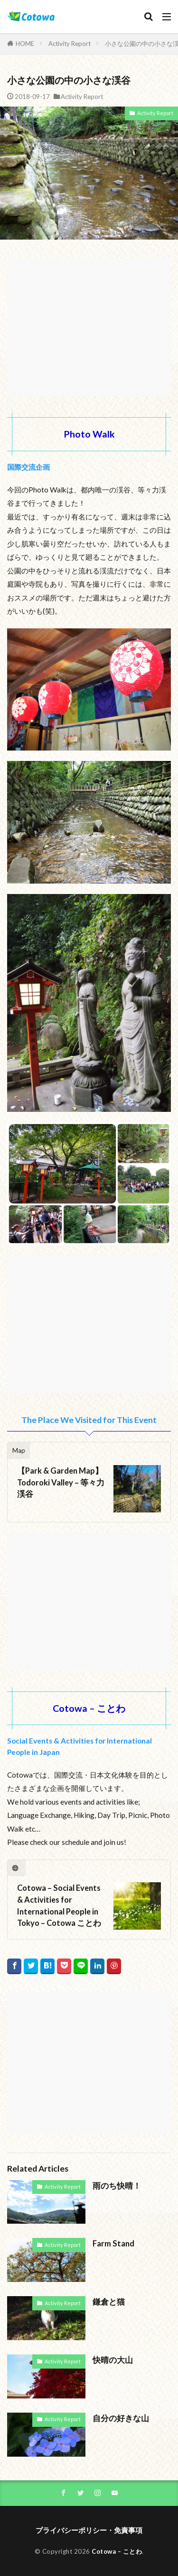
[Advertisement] (89, 323)
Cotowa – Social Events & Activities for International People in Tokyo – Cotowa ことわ (59, 1905)
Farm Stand (113, 2243)
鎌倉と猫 (109, 2302)
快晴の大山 (113, 2360)
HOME (25, 43)
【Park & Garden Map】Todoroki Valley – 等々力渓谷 (60, 1482)
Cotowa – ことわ (117, 2551)
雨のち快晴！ (117, 2186)
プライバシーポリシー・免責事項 (89, 2530)
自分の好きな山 (121, 2418)
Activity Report (69, 43)
